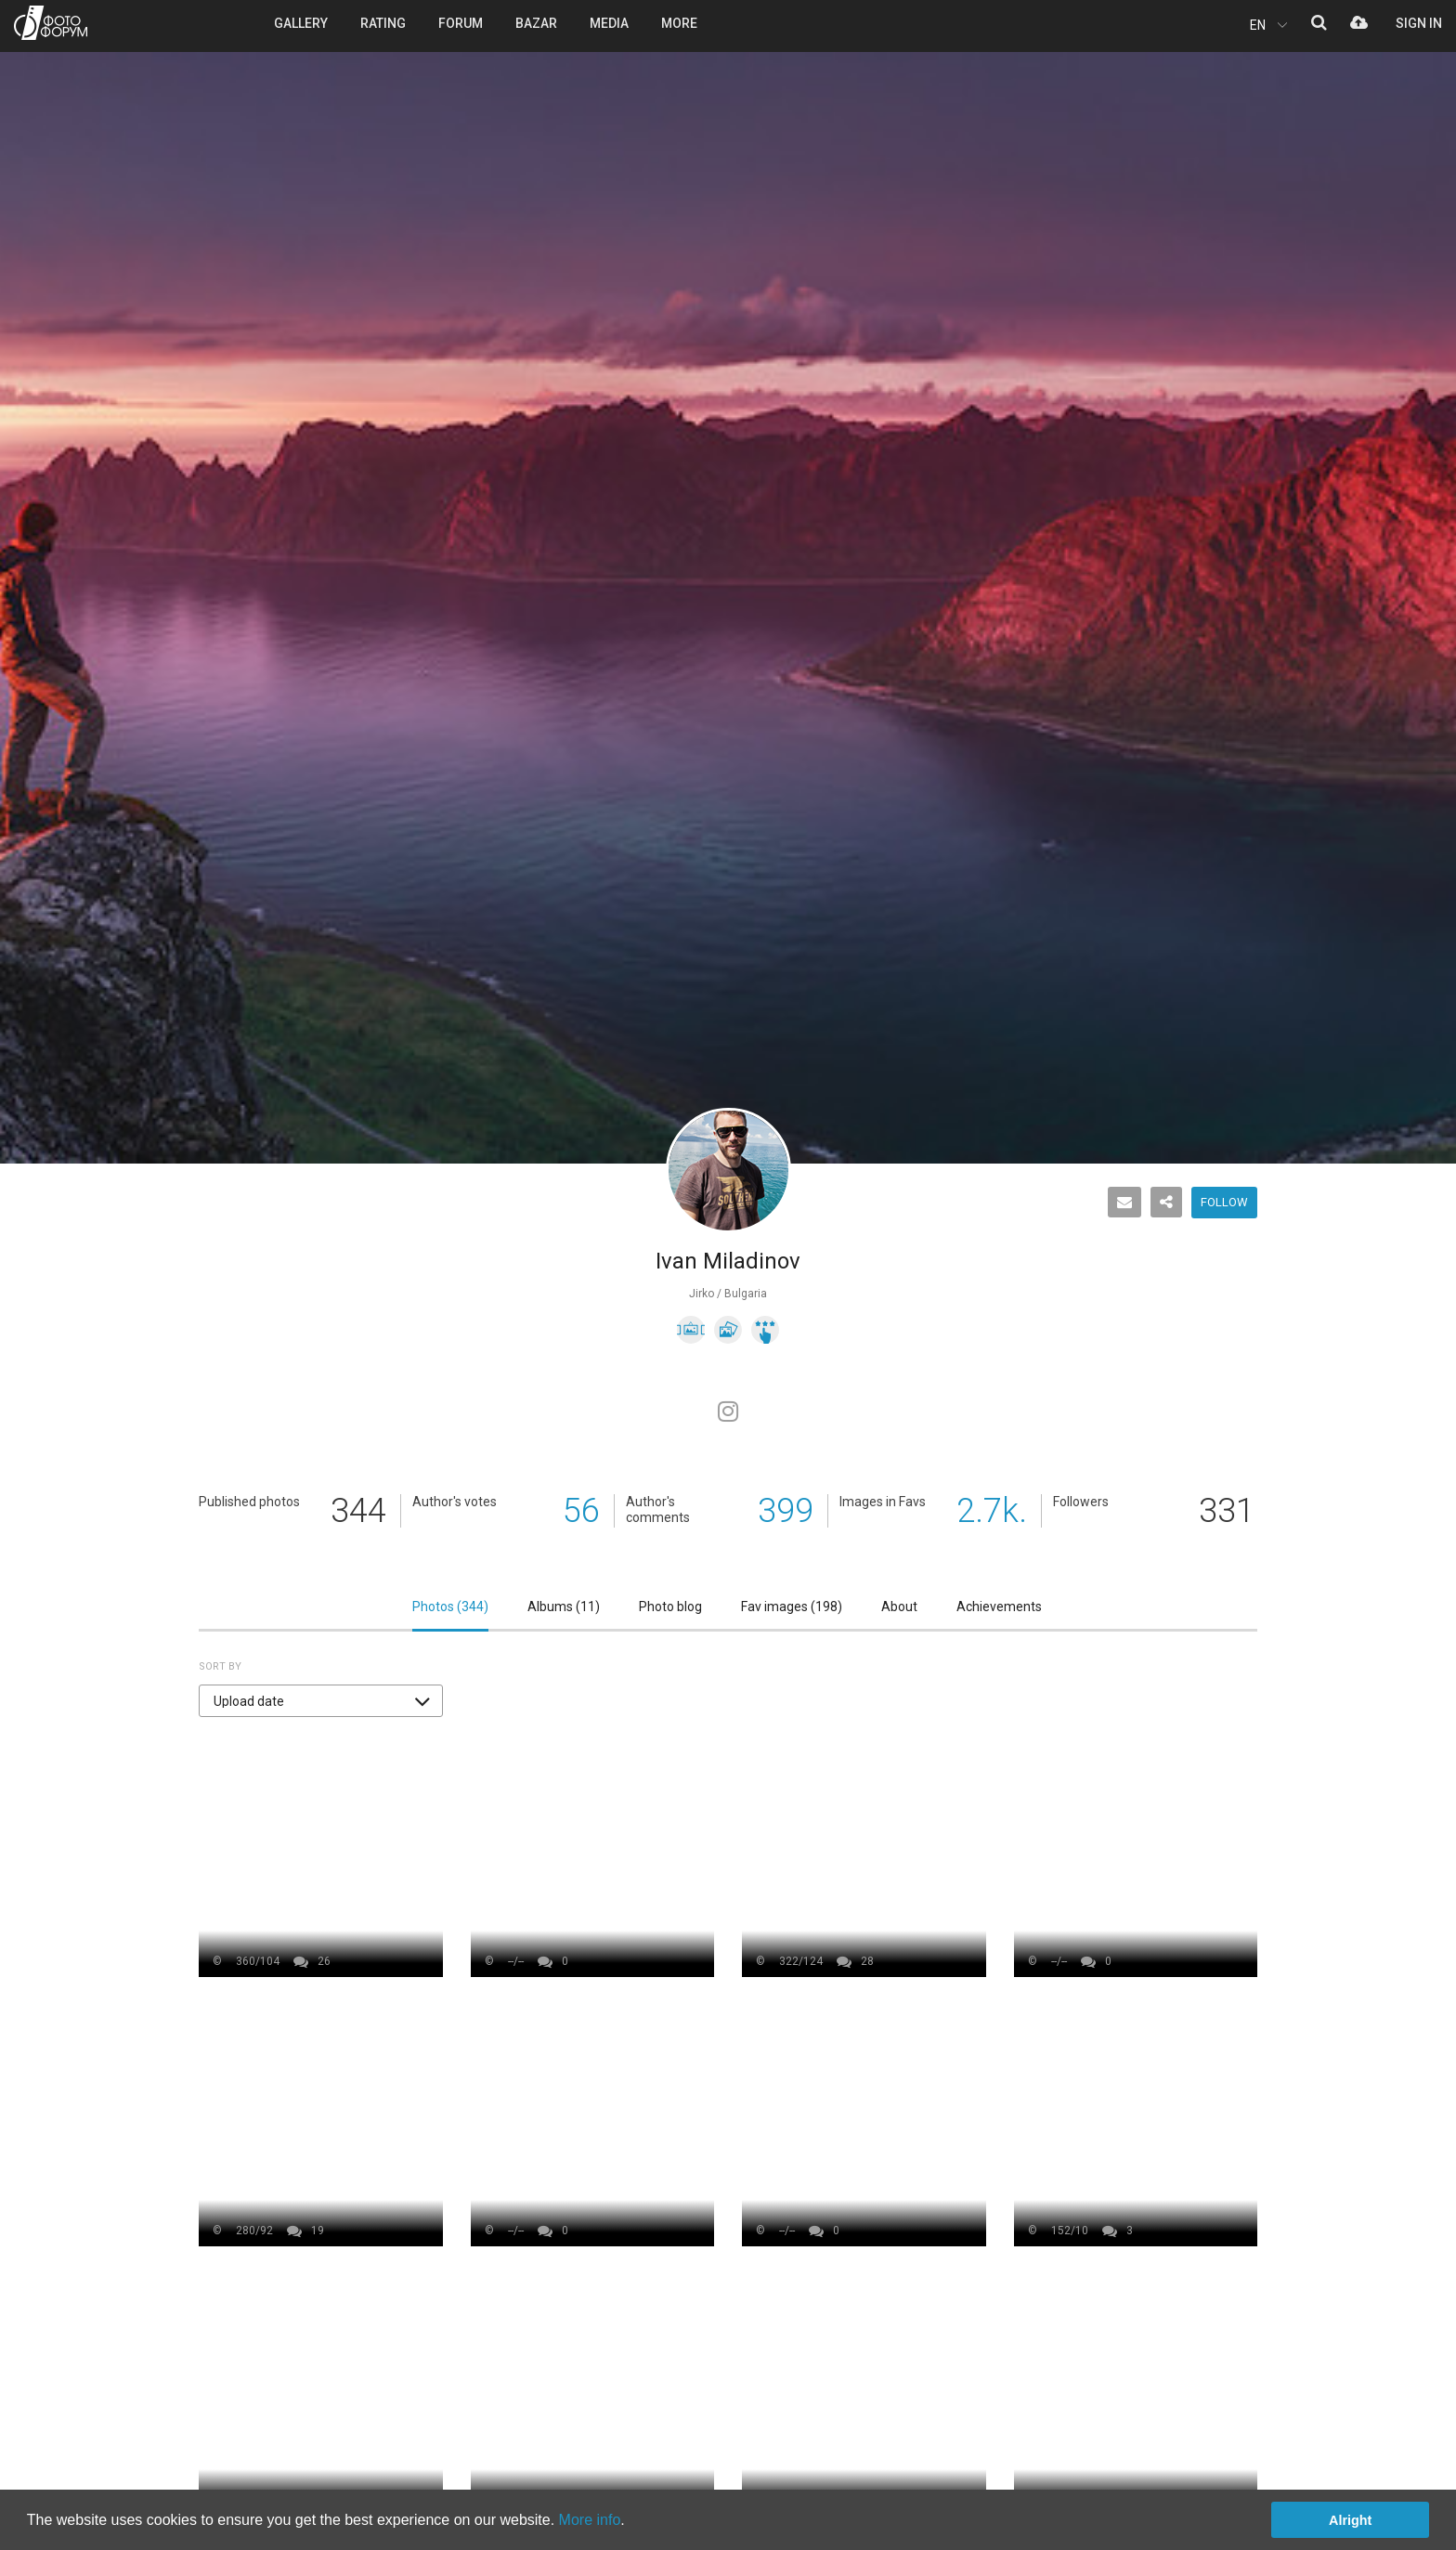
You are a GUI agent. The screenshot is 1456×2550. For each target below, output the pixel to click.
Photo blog (670, 1606)
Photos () (450, 1606)
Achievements (999, 1606)
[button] (321, 1701)
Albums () (563, 1606)
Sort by (220, 1666)
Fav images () (791, 1606)
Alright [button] (1350, 2520)
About (899, 1606)
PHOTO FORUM (50, 23)
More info (590, 2520)
